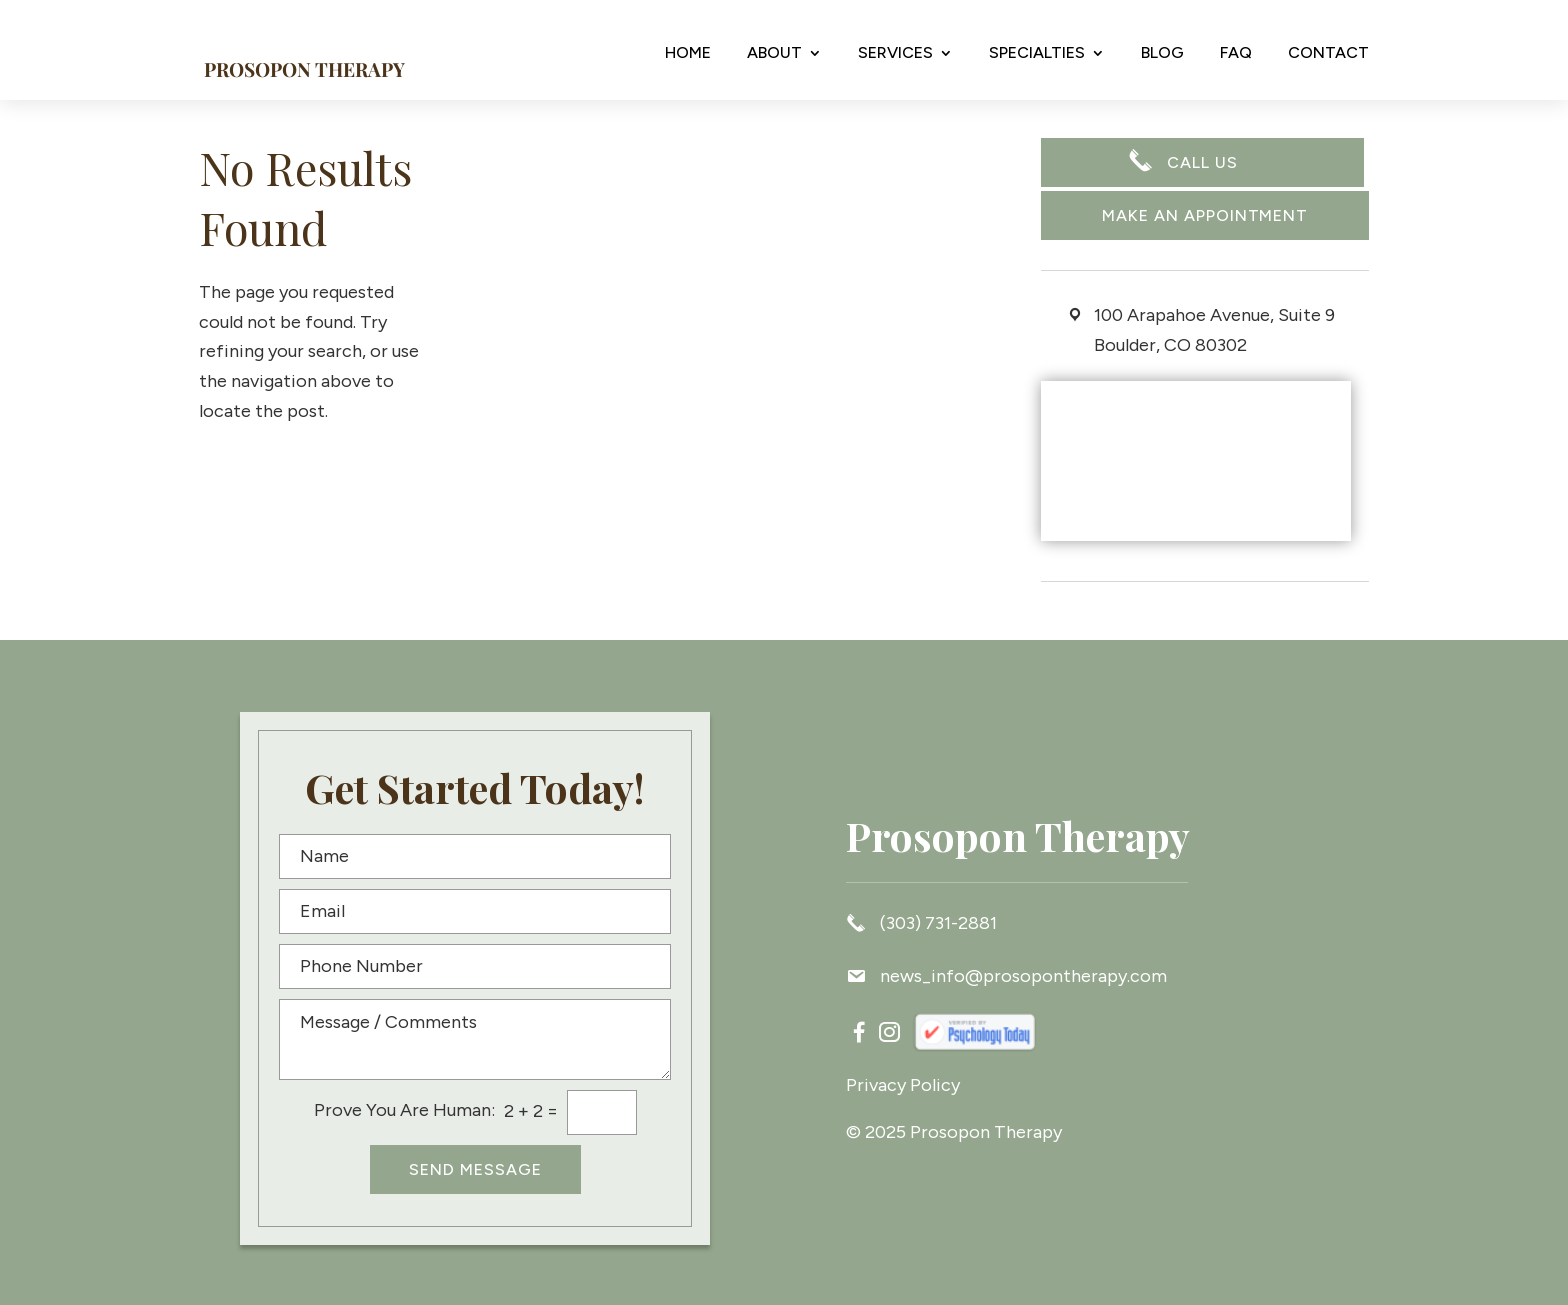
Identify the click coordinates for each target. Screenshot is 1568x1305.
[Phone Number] (475, 966)
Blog (1162, 53)
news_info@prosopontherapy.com (1006, 976)
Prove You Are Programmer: (404, 1110)
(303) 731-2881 (921, 922)
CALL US (1202, 164)
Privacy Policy (903, 1085)
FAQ (1236, 53)
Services (895, 53)
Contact (1328, 53)
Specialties (1037, 53)
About (774, 53)
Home (688, 53)
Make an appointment (1205, 215)
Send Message (475, 1169)
